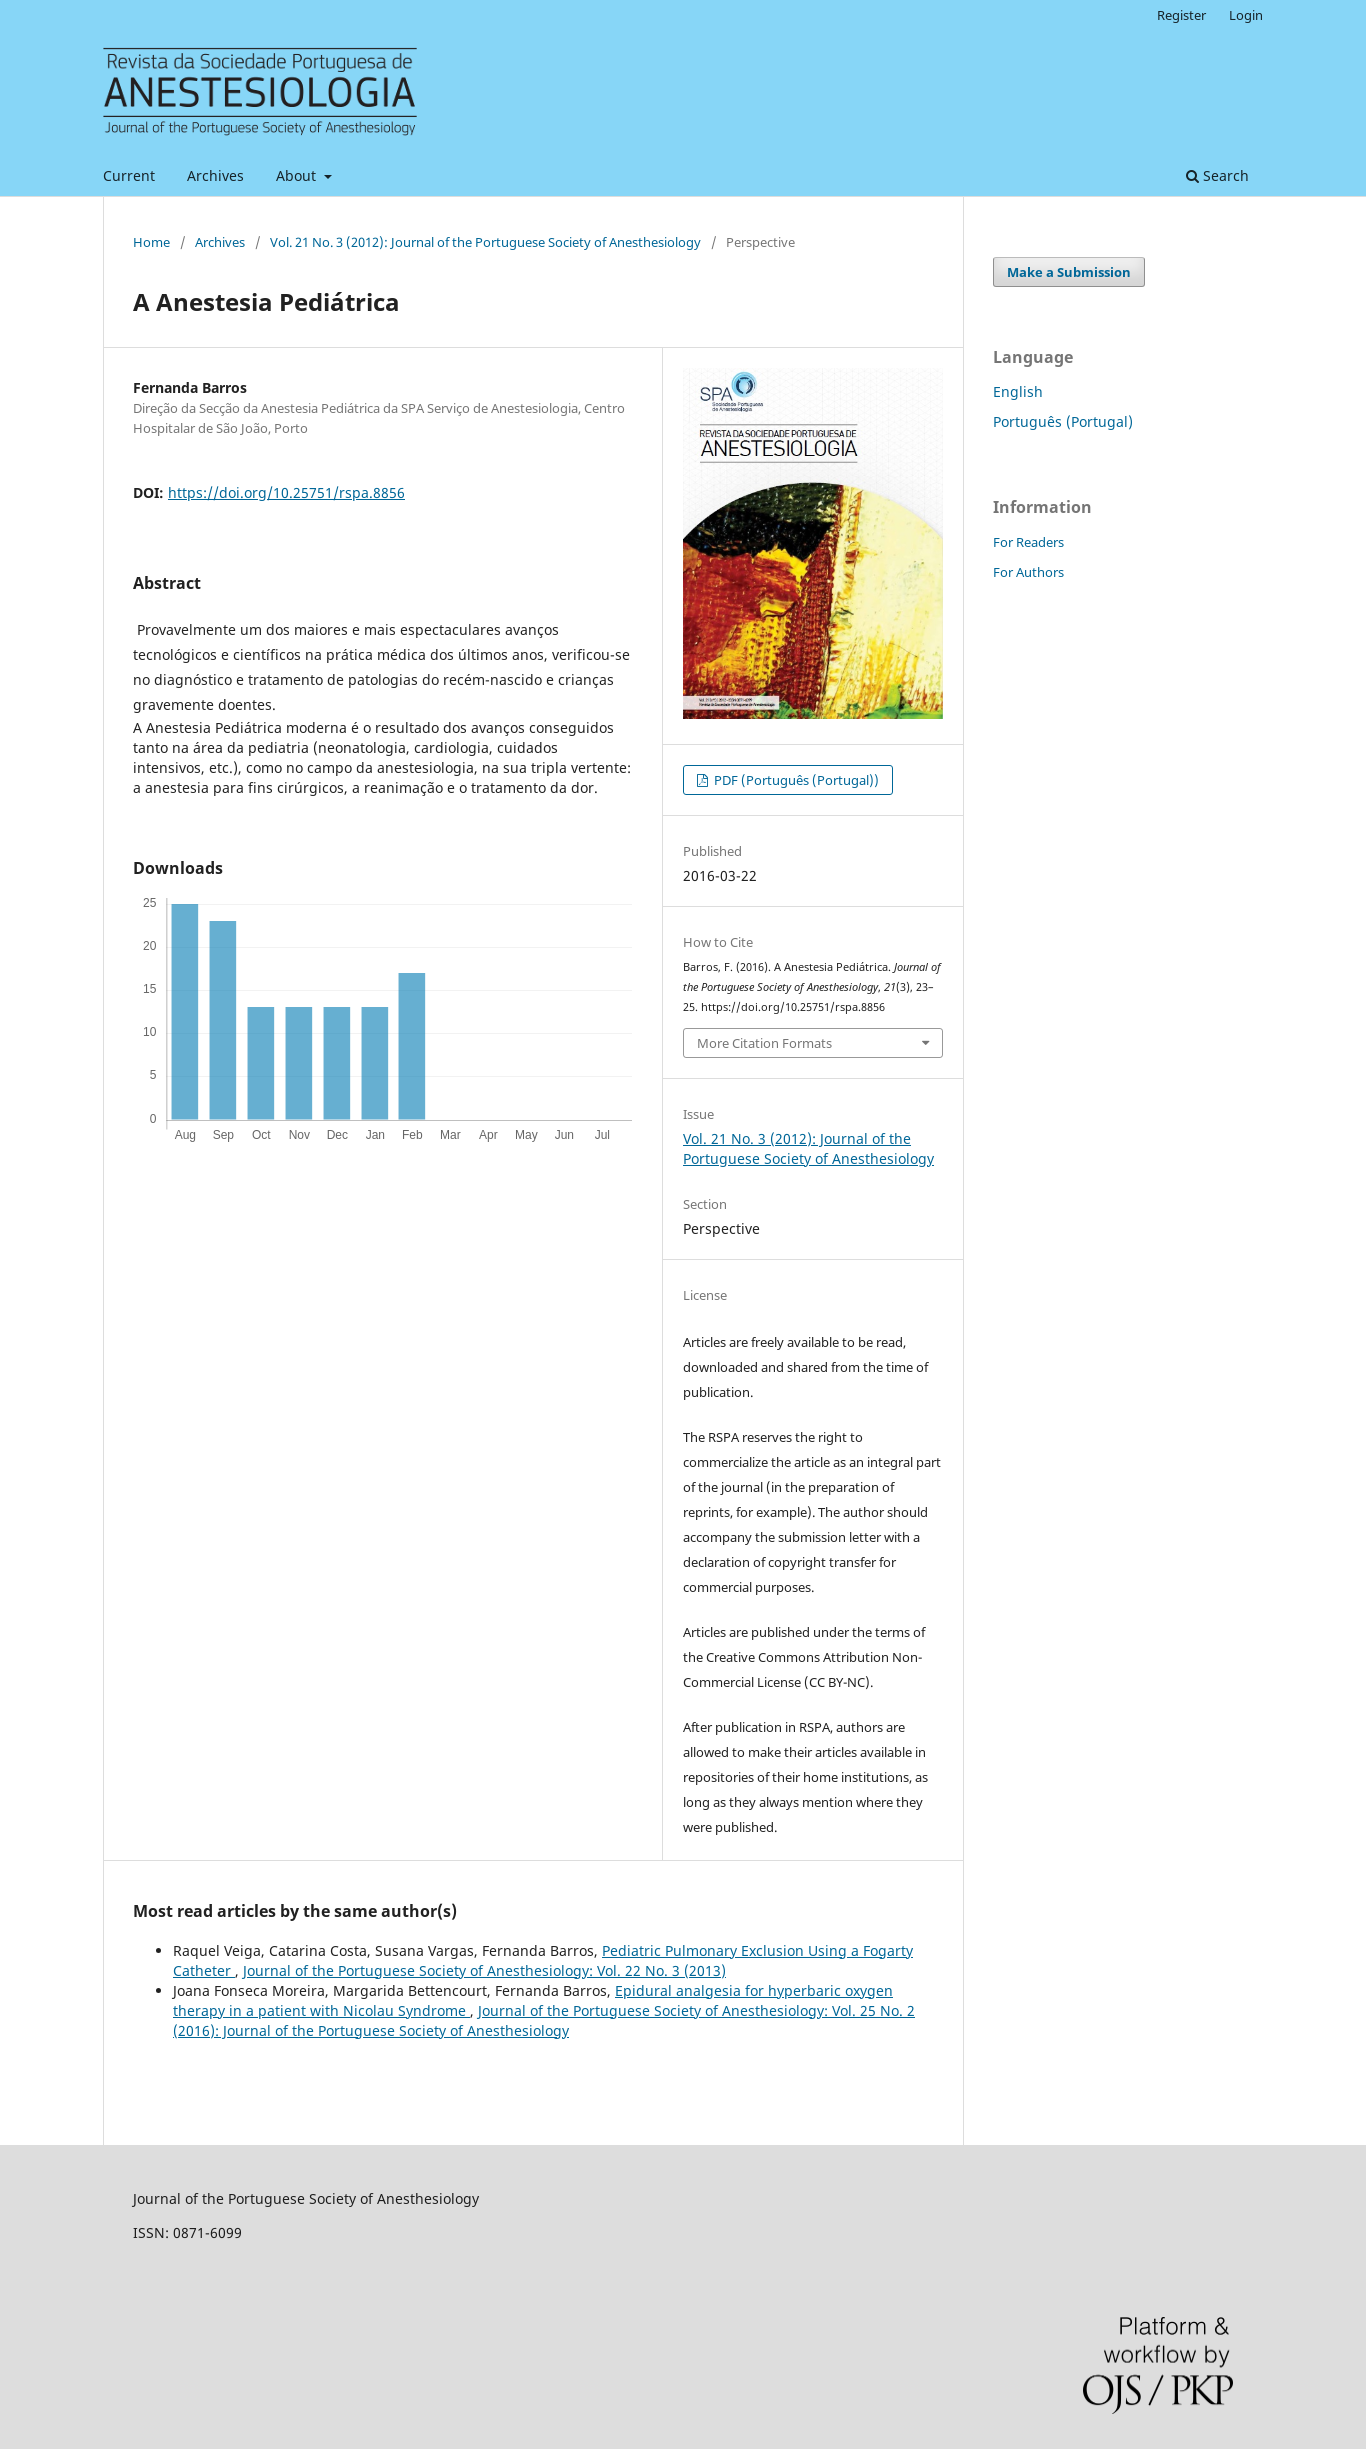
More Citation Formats (764, 1043)
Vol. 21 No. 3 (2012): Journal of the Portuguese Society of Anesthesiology (485, 242)
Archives (215, 175)
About (298, 175)
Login (1246, 15)
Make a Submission (1069, 272)
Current (129, 175)
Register (1181, 15)
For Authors (1028, 572)
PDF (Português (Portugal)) (795, 780)
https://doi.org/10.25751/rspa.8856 (286, 492)
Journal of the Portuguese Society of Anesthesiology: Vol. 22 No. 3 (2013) (484, 1970)
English (1018, 391)
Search (1217, 175)
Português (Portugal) (1063, 421)
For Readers (1028, 542)
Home (151, 242)
